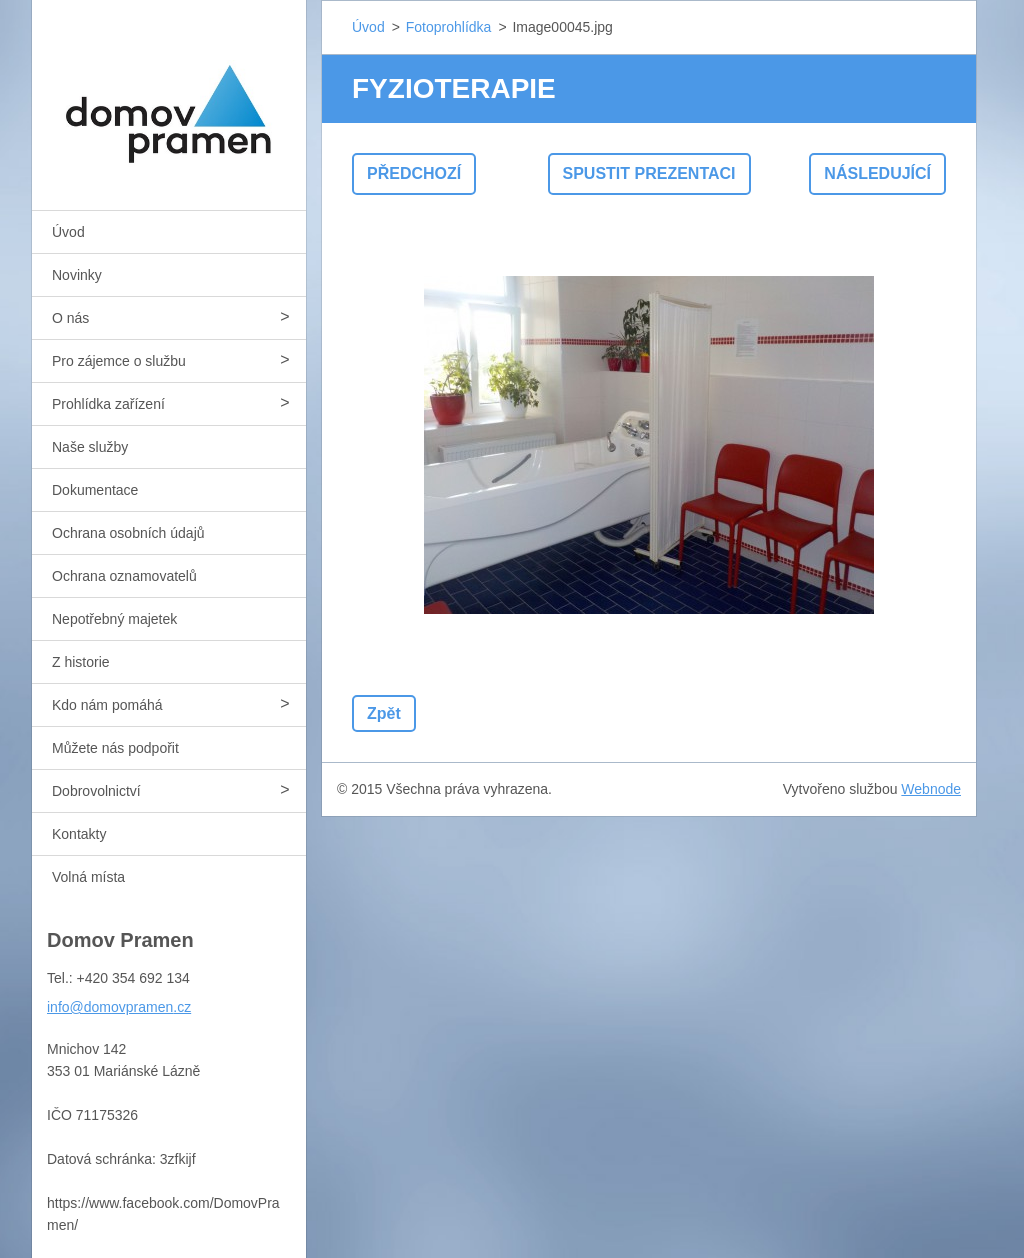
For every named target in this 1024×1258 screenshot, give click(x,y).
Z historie (81, 662)
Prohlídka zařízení (108, 404)
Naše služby (90, 447)
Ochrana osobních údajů (128, 533)
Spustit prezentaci (649, 173)
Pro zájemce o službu (119, 361)
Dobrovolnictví (96, 791)
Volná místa (88, 877)
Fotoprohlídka (449, 27)
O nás (70, 318)
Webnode (931, 789)
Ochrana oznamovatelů (124, 576)
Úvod (68, 232)
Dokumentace (95, 490)
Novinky (77, 275)
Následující (877, 173)
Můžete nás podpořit (115, 748)
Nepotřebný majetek (114, 619)
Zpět (384, 713)
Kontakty (79, 834)
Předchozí (414, 173)
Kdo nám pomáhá (107, 705)
